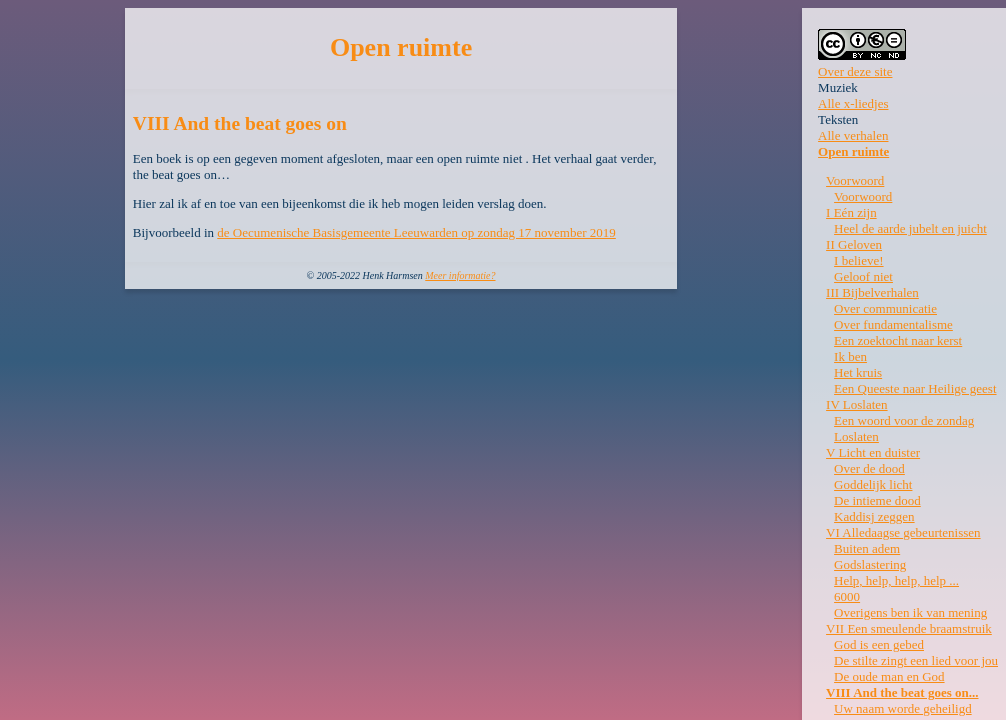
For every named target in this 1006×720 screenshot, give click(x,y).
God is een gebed (879, 644)
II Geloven (854, 244)
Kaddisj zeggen (874, 516)
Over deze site (855, 71)
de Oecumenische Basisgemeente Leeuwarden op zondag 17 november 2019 (416, 232)
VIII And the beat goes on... (902, 692)
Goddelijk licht (873, 484)
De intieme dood (877, 500)
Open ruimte (853, 151)
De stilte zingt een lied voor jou (916, 660)
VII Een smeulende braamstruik (909, 628)
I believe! (858, 260)
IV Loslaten (857, 404)
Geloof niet (863, 276)
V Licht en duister (873, 452)
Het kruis (858, 372)
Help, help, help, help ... (896, 580)
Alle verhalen (853, 135)
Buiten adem (867, 548)
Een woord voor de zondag (904, 420)
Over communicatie (885, 308)
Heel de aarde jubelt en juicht (910, 228)
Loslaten (856, 436)
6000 (847, 596)
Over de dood (869, 468)
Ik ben (850, 356)
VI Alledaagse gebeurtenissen (903, 532)
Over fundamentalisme (893, 324)
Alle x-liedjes (853, 103)
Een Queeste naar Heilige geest (915, 388)
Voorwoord (855, 180)
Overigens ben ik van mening (910, 612)
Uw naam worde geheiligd (903, 708)
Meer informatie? (460, 275)
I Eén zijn (851, 212)
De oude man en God (889, 676)
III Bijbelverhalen (872, 292)
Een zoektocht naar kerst (898, 340)
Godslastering (870, 564)
